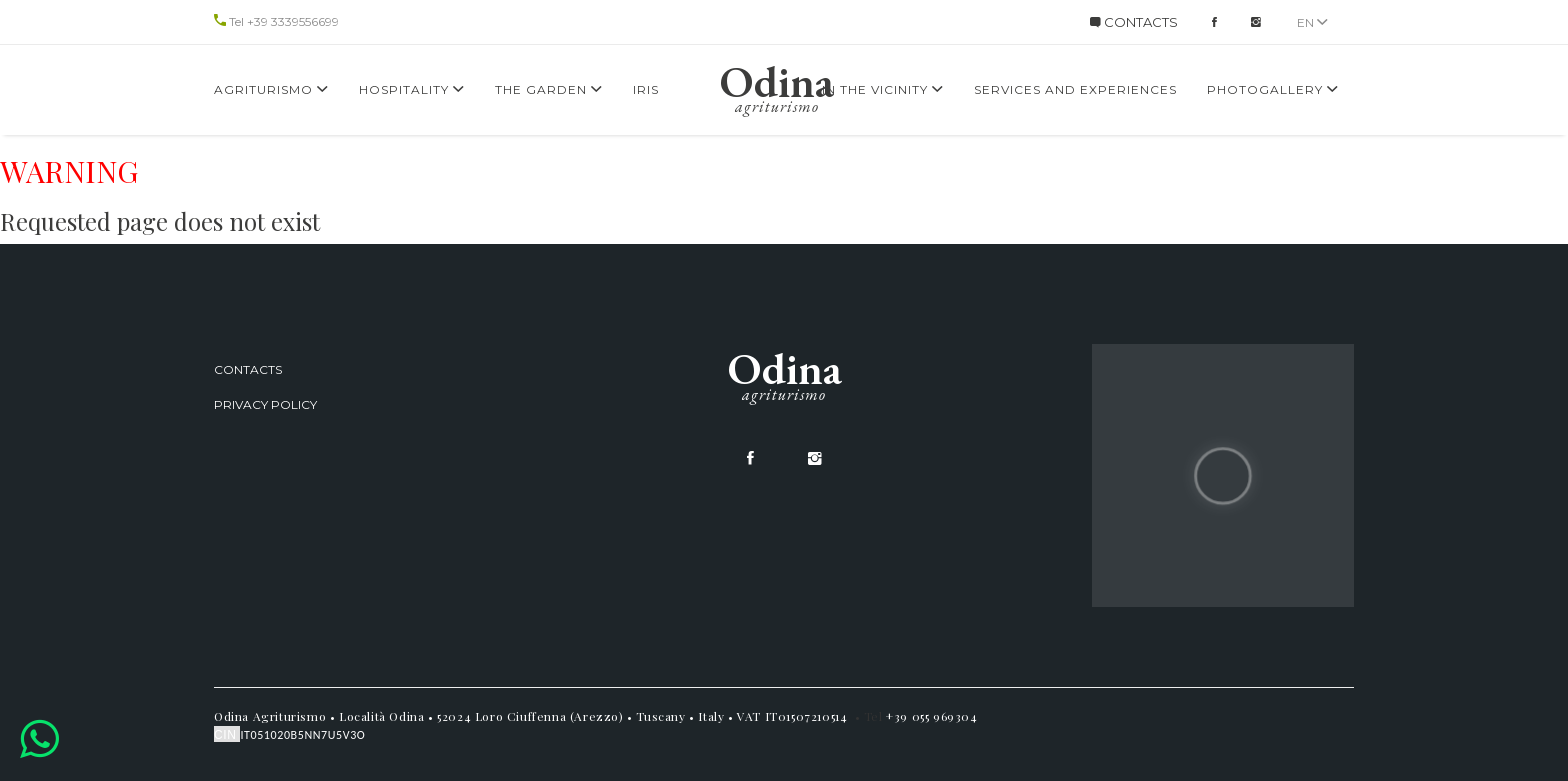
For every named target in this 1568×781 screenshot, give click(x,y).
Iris (646, 89)
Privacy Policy (265, 404)
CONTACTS (1134, 22)
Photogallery (1273, 89)
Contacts (248, 369)
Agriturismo (271, 89)
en (1312, 22)
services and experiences (1075, 89)
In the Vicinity (883, 89)
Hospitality (412, 89)
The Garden (549, 89)
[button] (39, 738)
